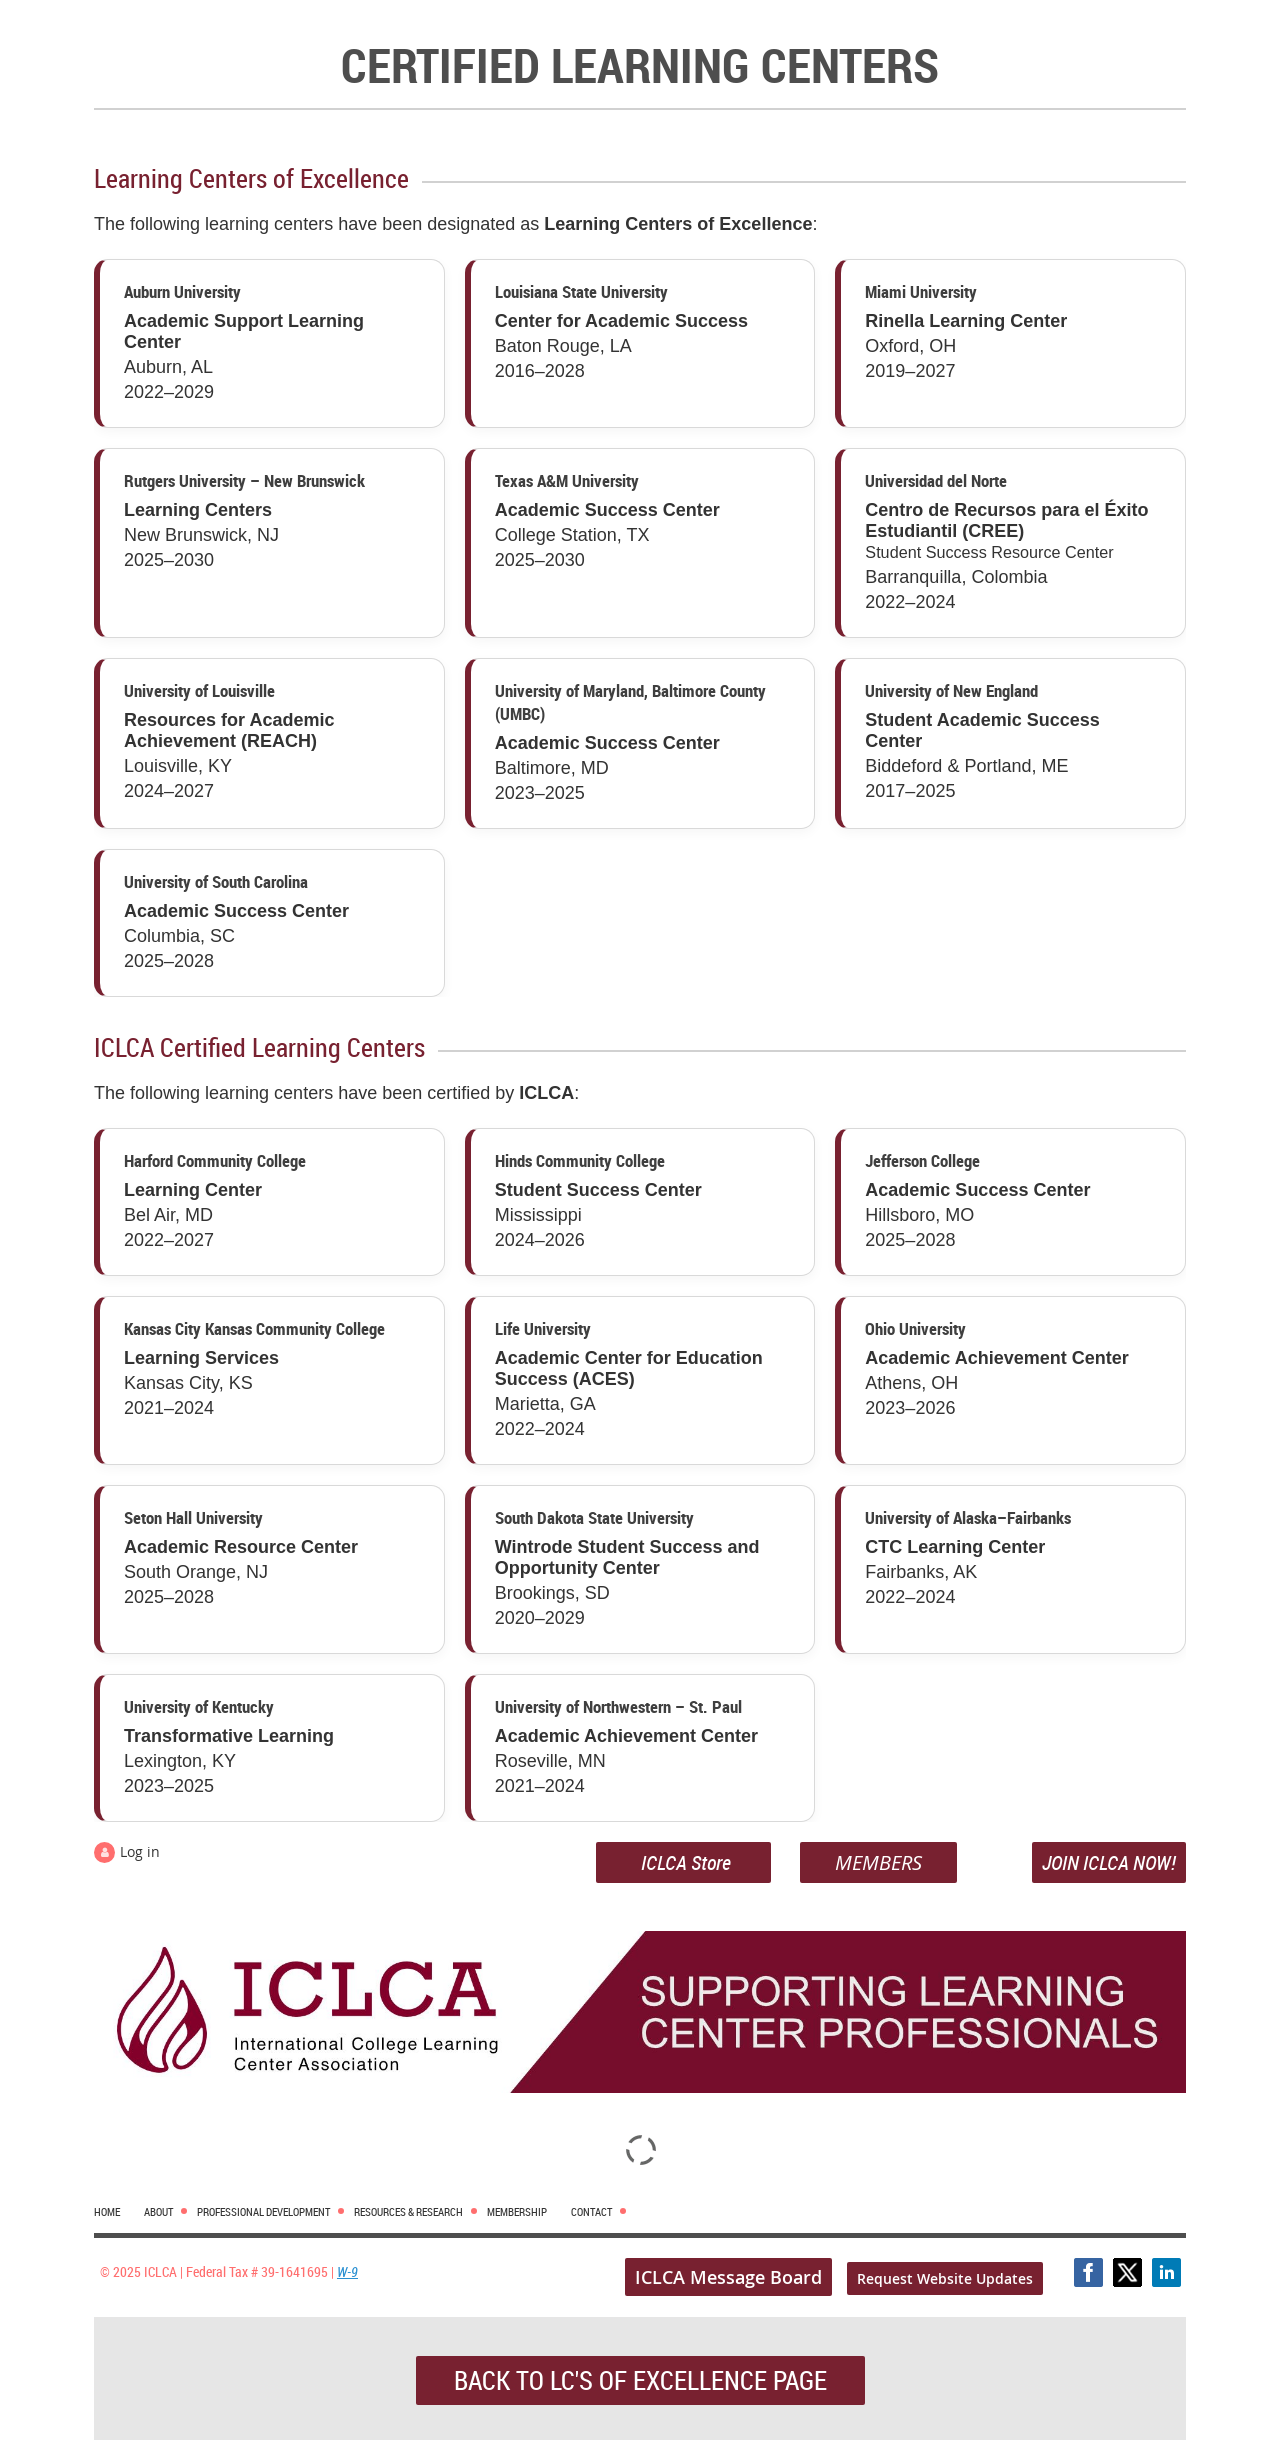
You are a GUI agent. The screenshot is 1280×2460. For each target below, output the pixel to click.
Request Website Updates (945, 2278)
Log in (140, 1851)
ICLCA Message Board (728, 2277)
